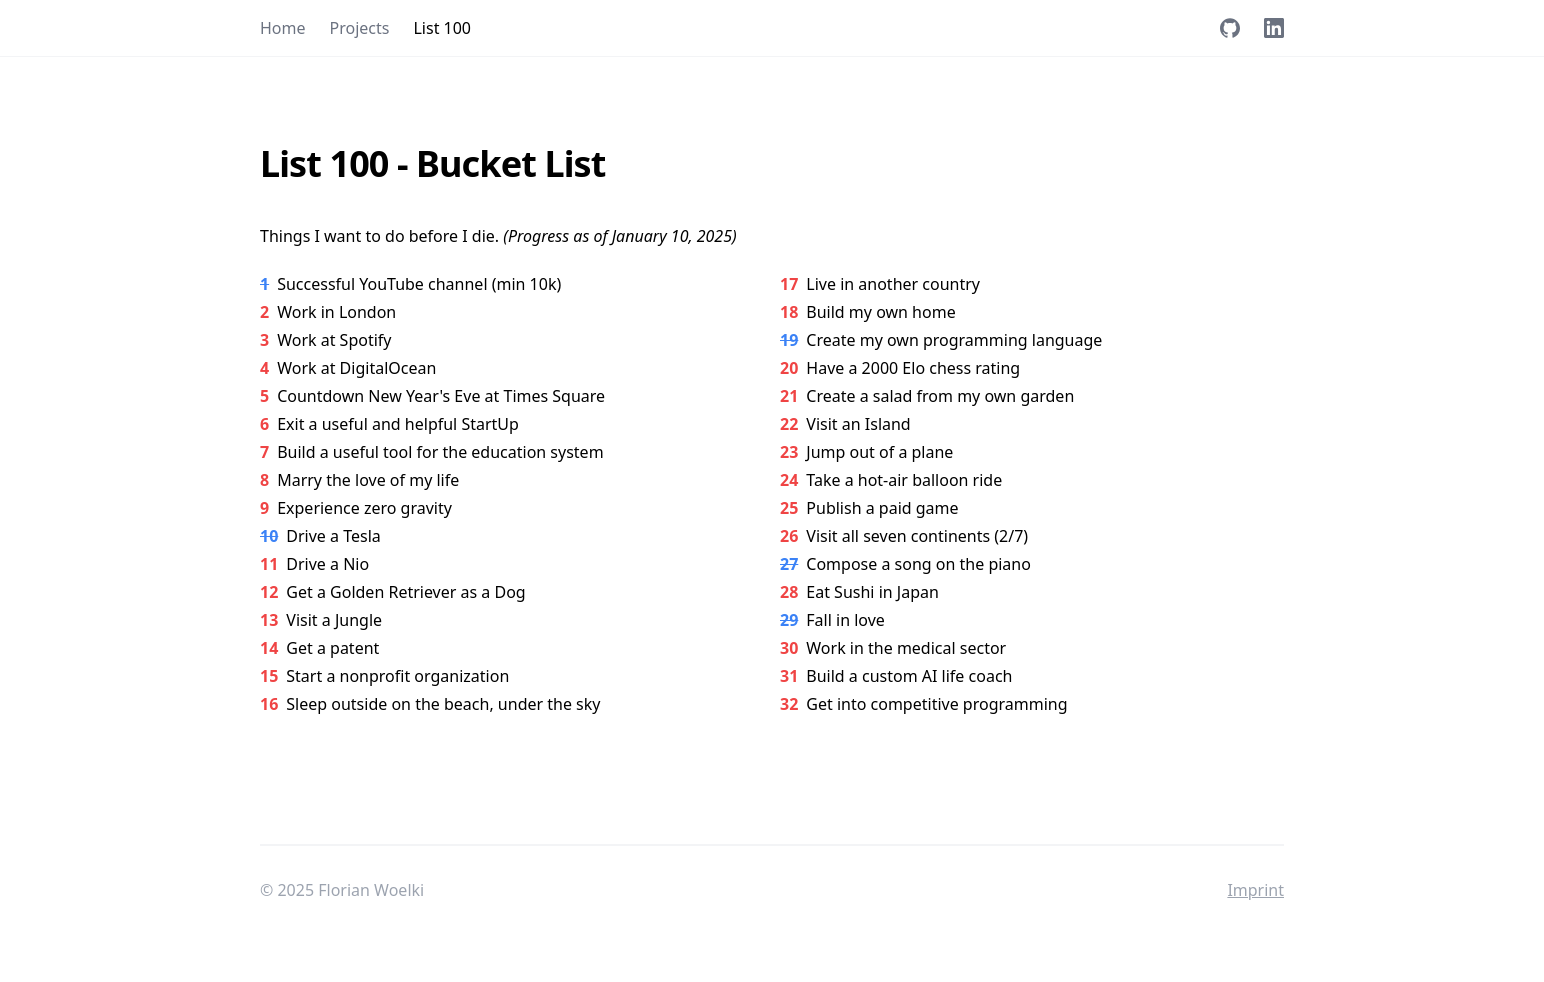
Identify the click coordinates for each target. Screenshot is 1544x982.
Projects (360, 28)
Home (283, 28)
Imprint (1255, 890)
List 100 (442, 28)
